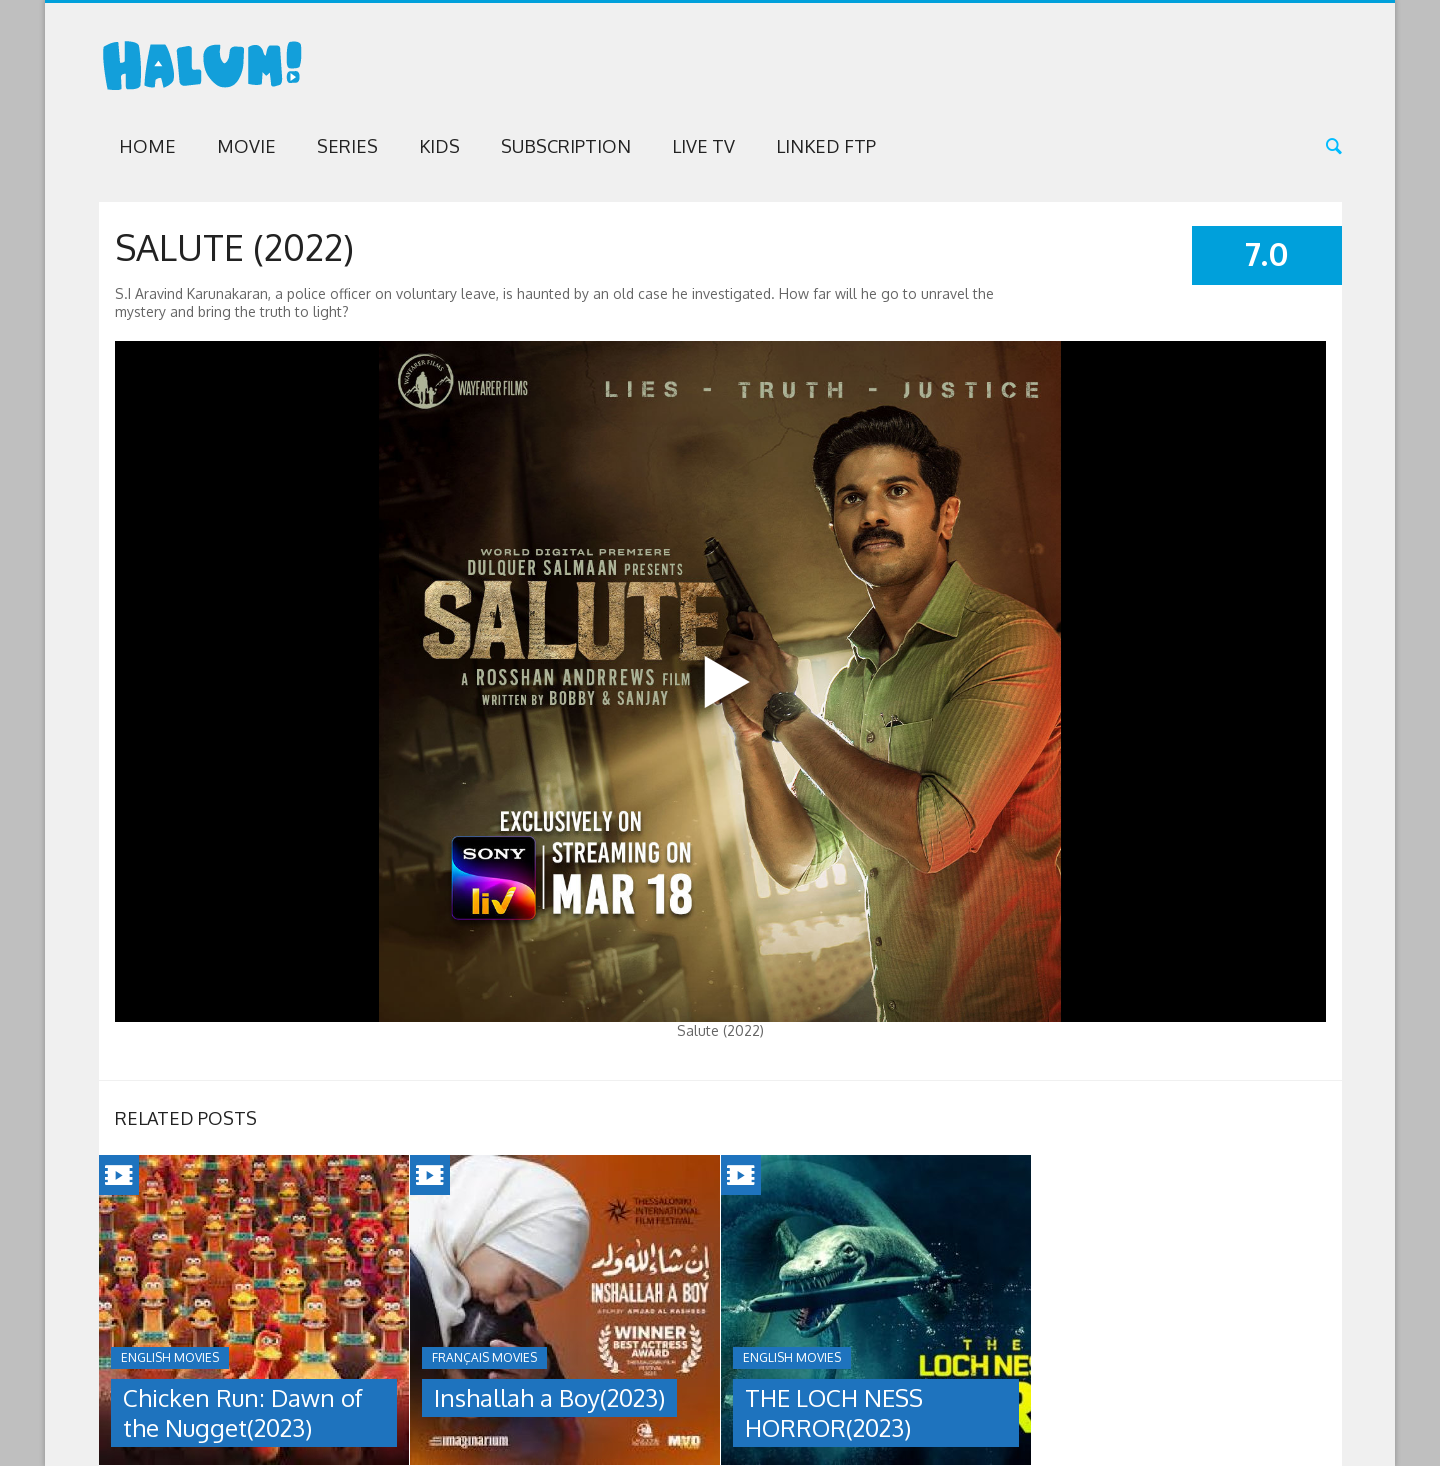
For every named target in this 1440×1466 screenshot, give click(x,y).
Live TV (703, 146)
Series (347, 146)
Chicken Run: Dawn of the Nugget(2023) (243, 1412)
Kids (439, 146)
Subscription (566, 146)
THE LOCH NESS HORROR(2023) (834, 1412)
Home (147, 146)
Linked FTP (826, 146)
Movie (246, 146)
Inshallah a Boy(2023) (549, 1397)
